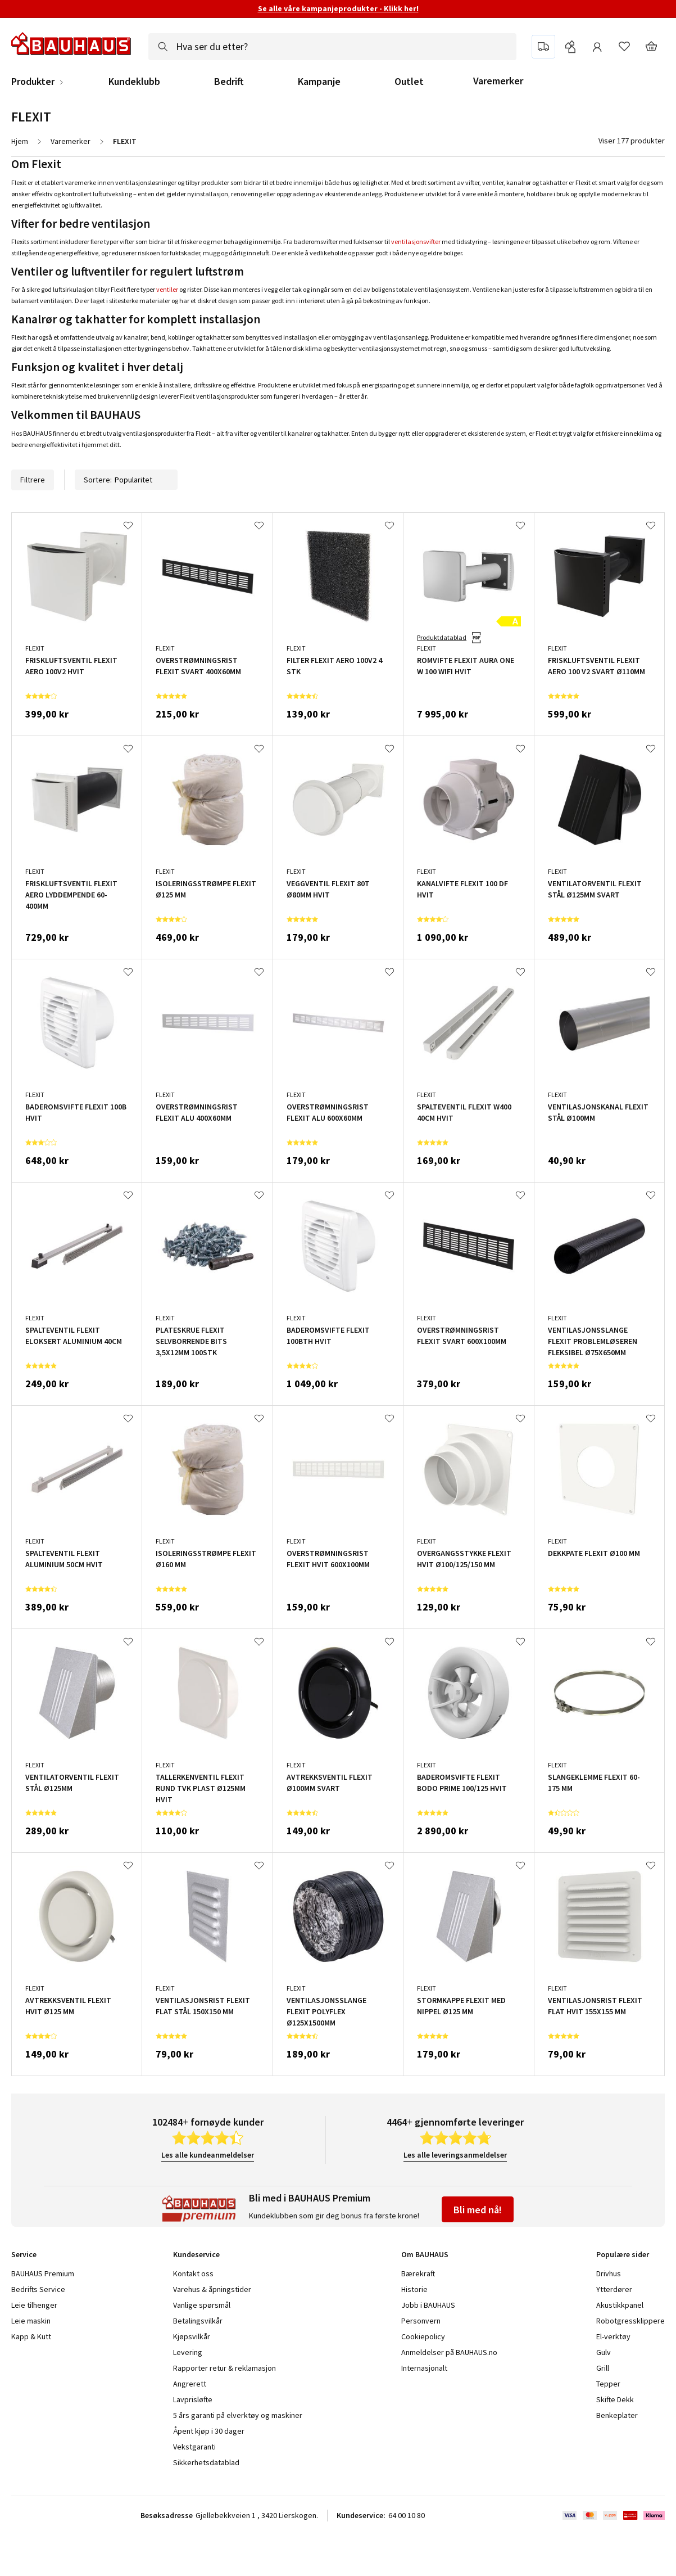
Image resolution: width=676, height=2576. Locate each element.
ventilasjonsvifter (416, 241)
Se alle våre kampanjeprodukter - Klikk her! (338, 8)
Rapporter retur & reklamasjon (224, 2368)
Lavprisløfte (192, 2399)
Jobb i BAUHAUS (428, 2305)
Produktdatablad (441, 637)
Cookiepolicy (423, 2336)
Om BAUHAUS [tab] (424, 2254)
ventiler (167, 289)
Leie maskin (31, 2321)
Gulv (603, 2352)
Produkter (33, 81)
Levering (187, 2352)
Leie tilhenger (34, 2305)
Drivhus (608, 2273)
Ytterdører (614, 2289)
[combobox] (332, 46)
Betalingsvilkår (198, 2321)
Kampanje (319, 81)
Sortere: (126, 480)
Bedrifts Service (38, 2289)
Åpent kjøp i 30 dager (208, 2431)
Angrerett (189, 2384)
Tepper (608, 2384)
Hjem (19, 141)
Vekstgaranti (194, 2447)
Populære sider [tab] (622, 2254)
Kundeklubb (134, 81)
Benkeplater (617, 2415)
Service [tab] (24, 2254)
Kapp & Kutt (31, 2336)
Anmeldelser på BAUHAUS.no (449, 2352)
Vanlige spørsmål (201, 2305)
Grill (602, 2368)
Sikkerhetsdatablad (206, 2462)
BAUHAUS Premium (42, 2273)
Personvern (421, 2321)
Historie (414, 2289)
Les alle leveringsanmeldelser (455, 2155)
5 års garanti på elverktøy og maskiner (237, 2415)
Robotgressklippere (630, 2321)
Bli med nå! (477, 2209)
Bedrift (229, 81)
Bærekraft (418, 2273)
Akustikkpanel (619, 2305)
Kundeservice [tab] (196, 2254)
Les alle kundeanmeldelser (207, 2155)
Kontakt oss (193, 2273)
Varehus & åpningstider (212, 2289)
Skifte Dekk (616, 2399)
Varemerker (498, 80)
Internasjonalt (424, 2368)
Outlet (409, 81)
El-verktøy (613, 2336)
